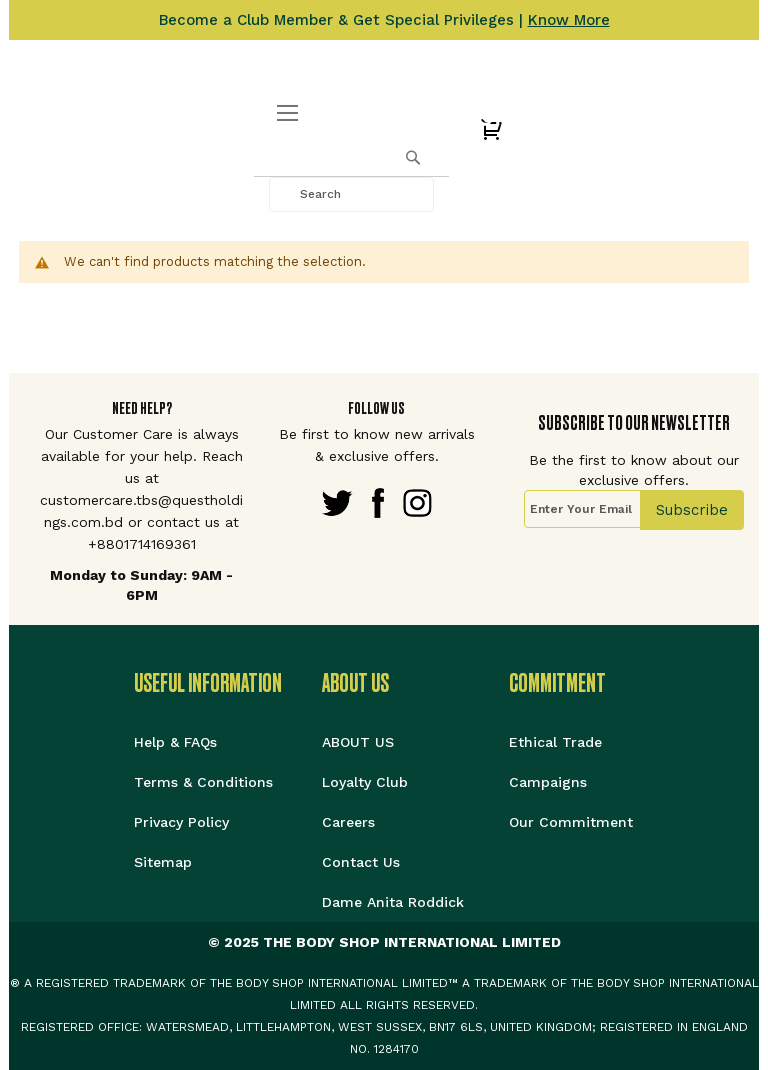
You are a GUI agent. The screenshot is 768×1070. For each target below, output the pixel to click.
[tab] (228, 683)
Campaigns (548, 782)
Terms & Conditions (203, 782)
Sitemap (163, 862)
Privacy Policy (181, 822)
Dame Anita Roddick (393, 902)
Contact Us (361, 862)
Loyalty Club (365, 782)
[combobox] (351, 194)
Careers (348, 822)
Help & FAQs (175, 742)
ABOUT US (358, 742)
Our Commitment (571, 822)
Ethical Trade (555, 742)
